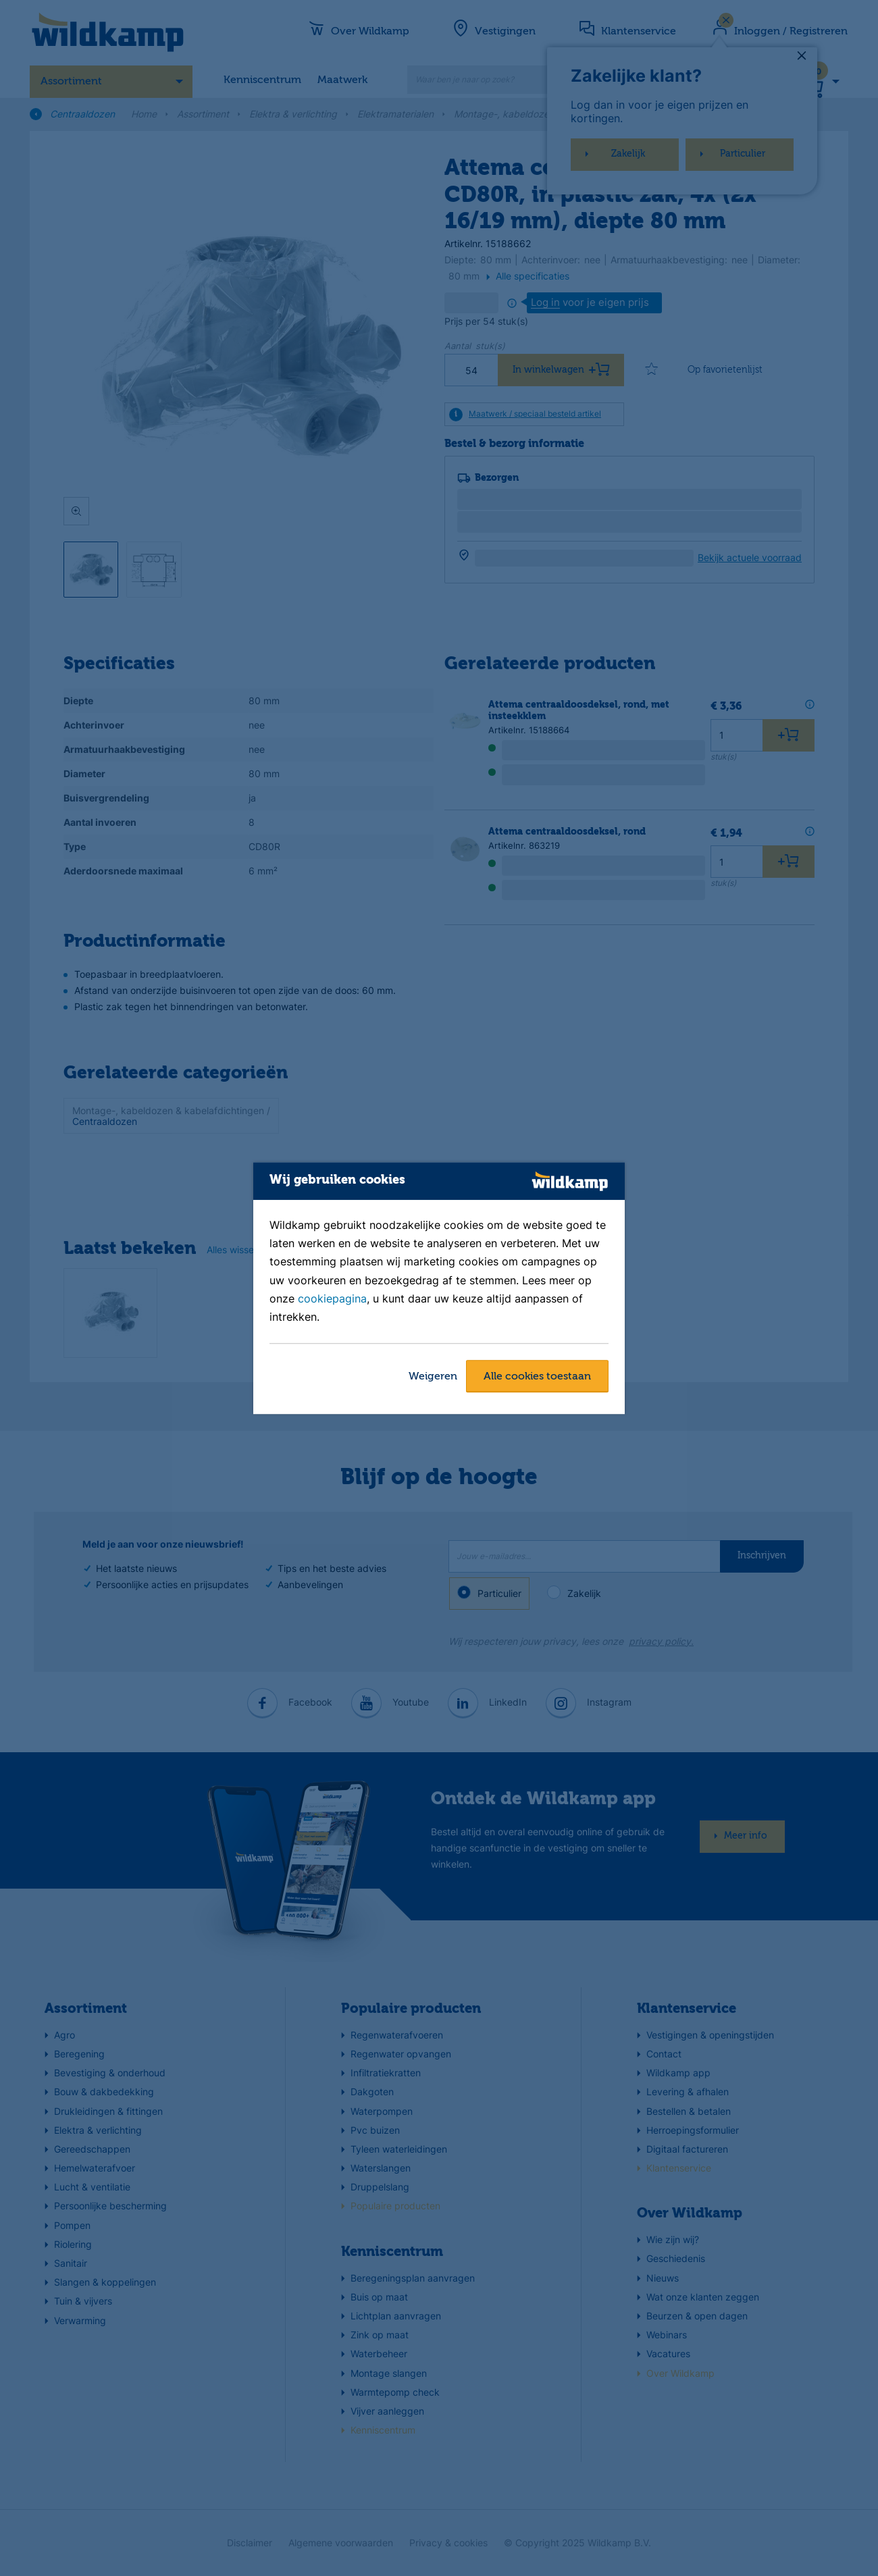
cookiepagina (332, 1298)
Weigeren (433, 1376)
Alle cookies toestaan (537, 1376)
